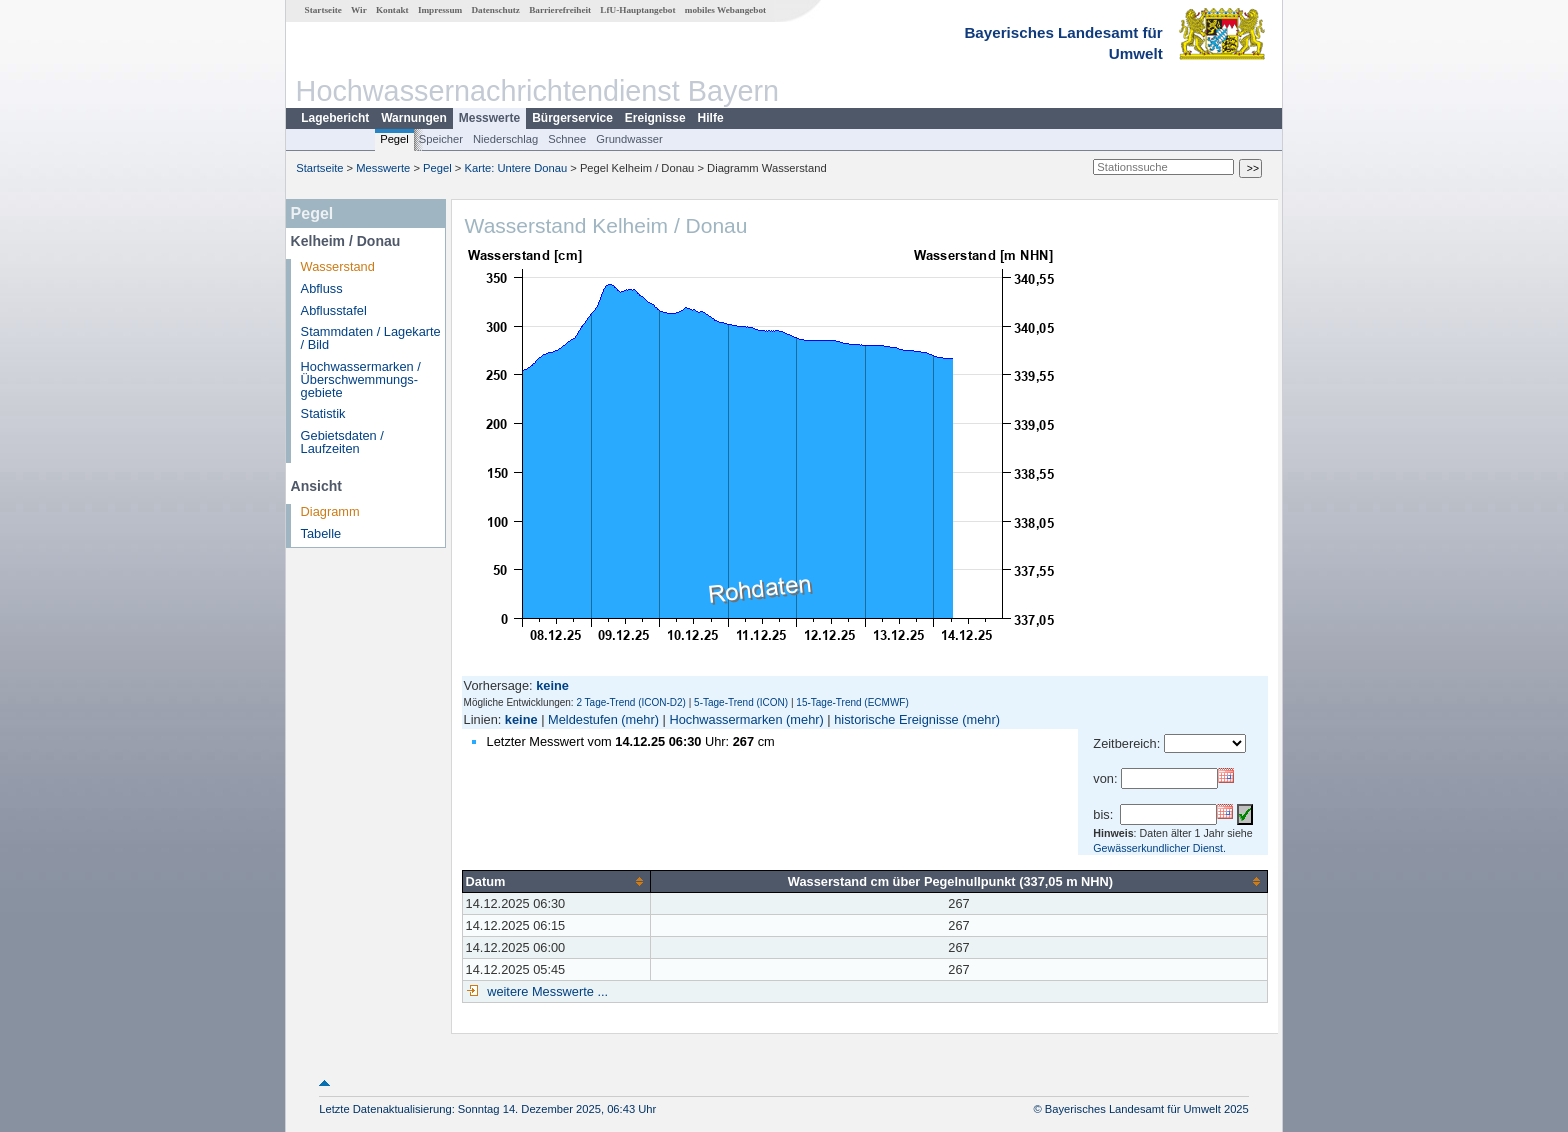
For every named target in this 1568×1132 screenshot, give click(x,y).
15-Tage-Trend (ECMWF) (852, 702)
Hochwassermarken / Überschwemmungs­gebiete (361, 379)
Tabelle (321, 533)
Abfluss (322, 288)
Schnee (567, 139)
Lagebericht (335, 118)
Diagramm (330, 511)
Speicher (441, 139)
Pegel (394, 139)
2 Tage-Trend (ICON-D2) (630, 702)
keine (521, 719)
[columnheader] (556, 881)
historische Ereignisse (896, 719)
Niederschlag (505, 139)
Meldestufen (583, 719)
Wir (359, 10)
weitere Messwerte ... (546, 991)
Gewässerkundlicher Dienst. (1159, 848)
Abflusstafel (334, 310)
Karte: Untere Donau (516, 168)
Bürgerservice (572, 118)
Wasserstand (338, 266)
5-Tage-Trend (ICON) (741, 702)
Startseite (323, 10)
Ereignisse (655, 118)
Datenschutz (495, 10)
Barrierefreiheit (560, 10)
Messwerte (489, 118)
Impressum (440, 10)
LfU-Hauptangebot (637, 10)
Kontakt (392, 10)
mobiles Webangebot (725, 10)
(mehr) (640, 719)
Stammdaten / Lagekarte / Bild (371, 338)
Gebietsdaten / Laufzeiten (342, 442)
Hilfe (711, 118)
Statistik (323, 413)
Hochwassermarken (725, 719)
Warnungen (414, 118)
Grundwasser (629, 139)
